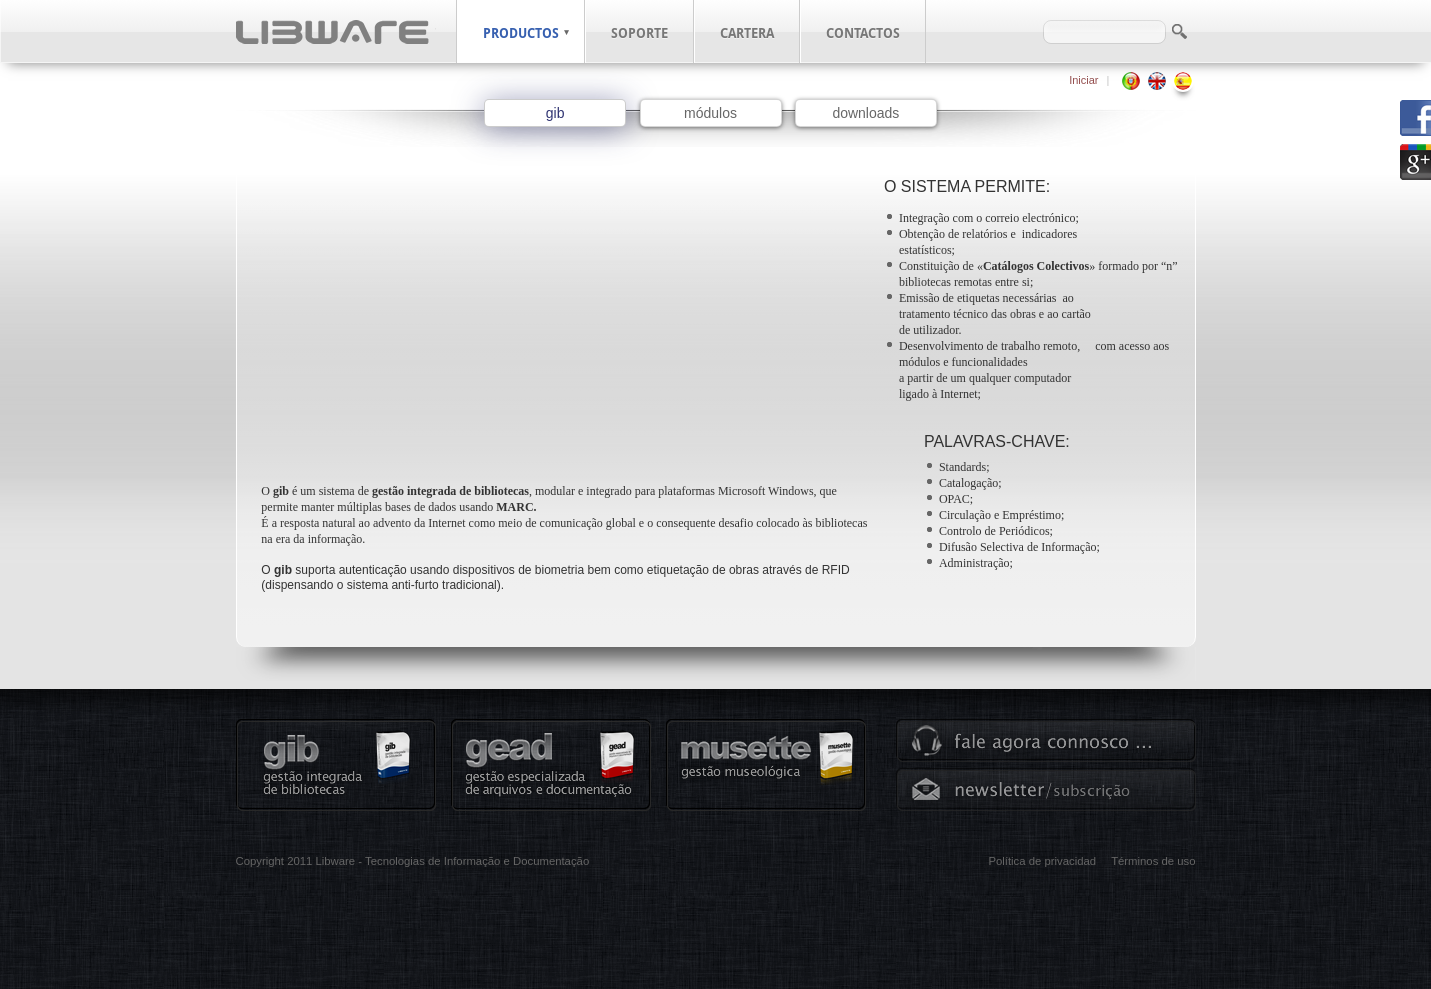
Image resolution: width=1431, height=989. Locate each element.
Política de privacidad (1042, 861)
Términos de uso (1153, 861)
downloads (865, 113)
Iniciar (1083, 80)
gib (555, 113)
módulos (710, 113)
